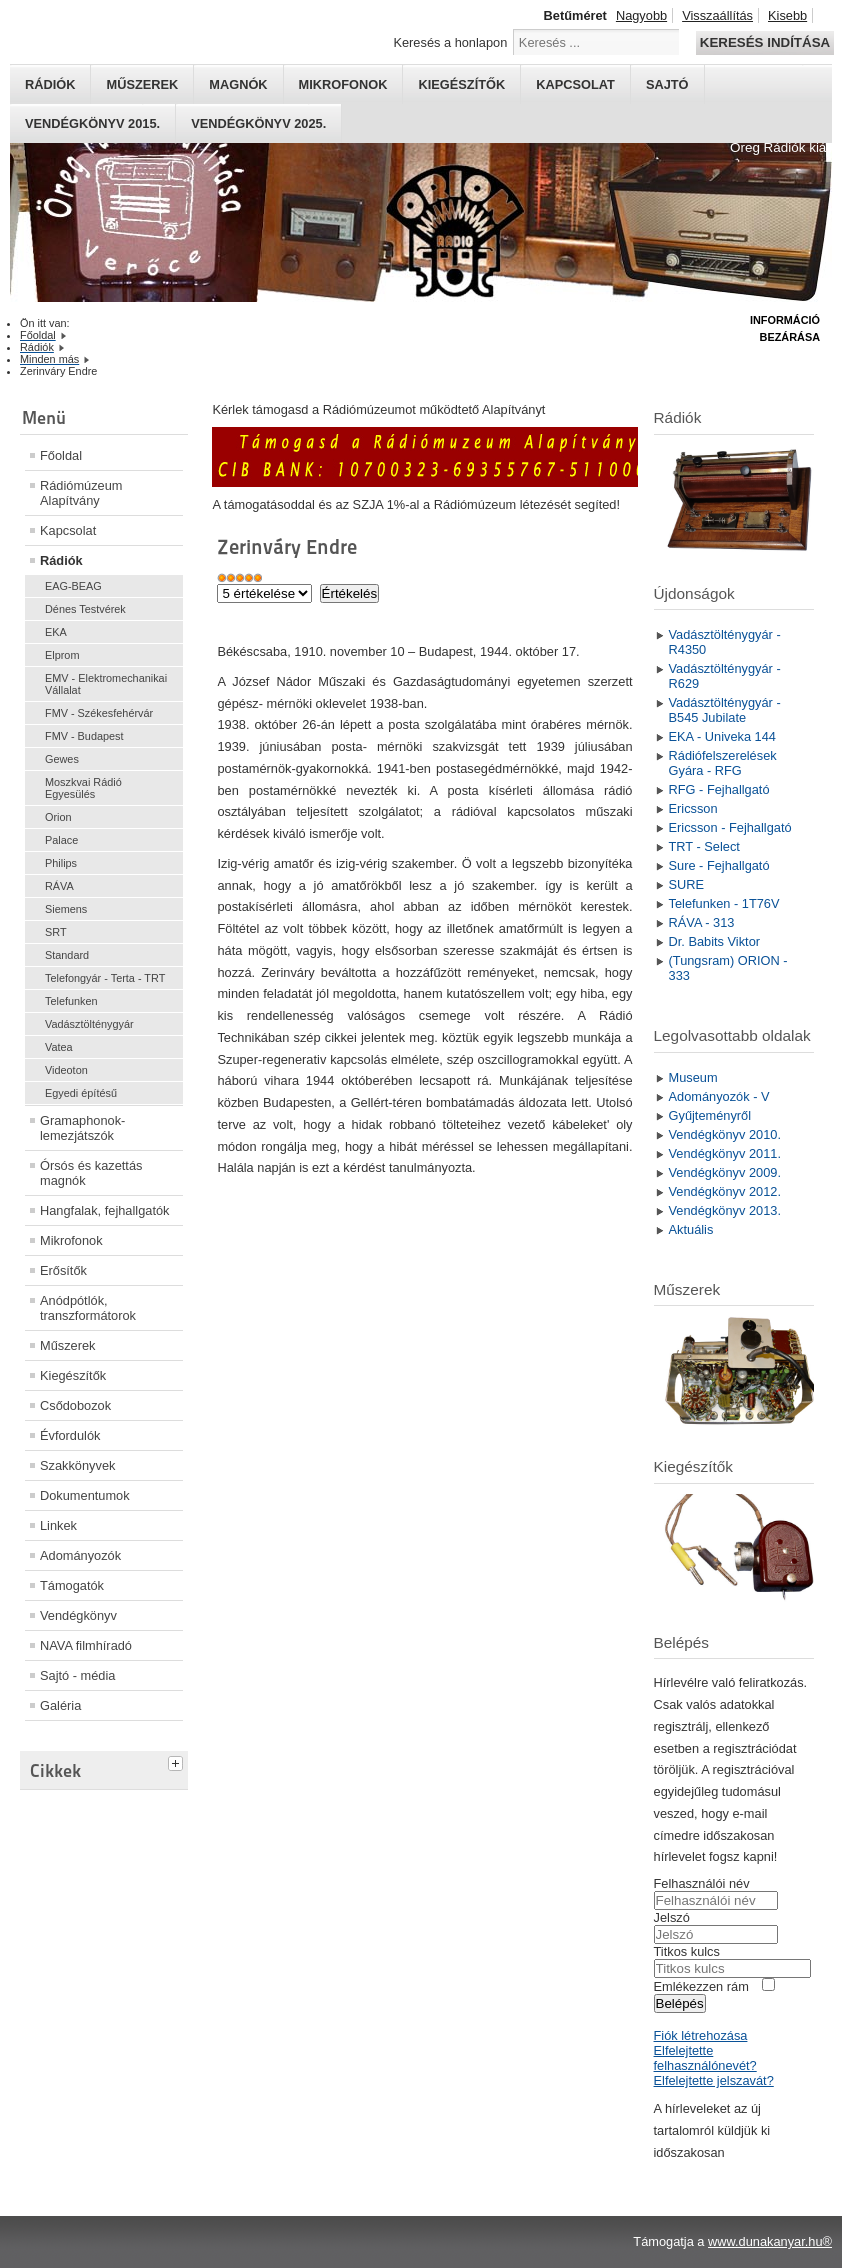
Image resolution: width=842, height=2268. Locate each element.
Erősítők (63, 1270)
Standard (67, 955)
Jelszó (672, 1917)
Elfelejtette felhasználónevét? (705, 2058)
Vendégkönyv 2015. (92, 123)
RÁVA (59, 886)
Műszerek (142, 84)
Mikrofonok (343, 84)
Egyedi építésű (81, 1093)
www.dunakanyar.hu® (770, 2241)
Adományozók (80, 1555)
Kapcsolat (575, 84)
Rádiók (50, 84)
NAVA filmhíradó (86, 1645)
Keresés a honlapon (450, 42)
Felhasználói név (702, 1883)
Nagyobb (641, 15)
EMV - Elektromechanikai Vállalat (106, 684)
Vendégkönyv (78, 1615)
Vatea (59, 1047)
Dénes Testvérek (85, 609)
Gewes (62, 759)
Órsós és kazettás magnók (91, 1173)
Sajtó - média (77, 1675)
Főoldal (61, 455)
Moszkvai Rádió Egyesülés (83, 788)
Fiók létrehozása (701, 2035)
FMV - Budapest (84, 736)
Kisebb (787, 15)
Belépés (680, 2003)
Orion (58, 817)
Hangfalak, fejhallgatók (104, 1210)
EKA (56, 632)
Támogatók (72, 1585)
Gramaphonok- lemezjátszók (82, 1128)
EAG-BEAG (73, 586)
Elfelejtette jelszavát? (714, 2080)
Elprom (62, 655)
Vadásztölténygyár (89, 1024)
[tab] (178, 1761)
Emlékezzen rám (701, 1986)
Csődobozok (75, 1405)
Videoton (66, 1070)
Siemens (66, 909)
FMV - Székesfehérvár (99, 713)
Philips (61, 863)
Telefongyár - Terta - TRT (105, 978)
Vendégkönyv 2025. (258, 123)
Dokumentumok (85, 1495)
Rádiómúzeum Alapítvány (81, 493)
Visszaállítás (717, 15)
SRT (56, 932)
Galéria (60, 1705)
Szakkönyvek (77, 1465)
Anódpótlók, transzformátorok (88, 1308)
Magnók (238, 84)
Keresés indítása (765, 42)
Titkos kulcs (687, 1951)
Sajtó (667, 84)
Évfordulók (70, 1435)
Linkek (58, 1525)
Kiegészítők (461, 84)
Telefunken (71, 1001)
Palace (61, 840)
